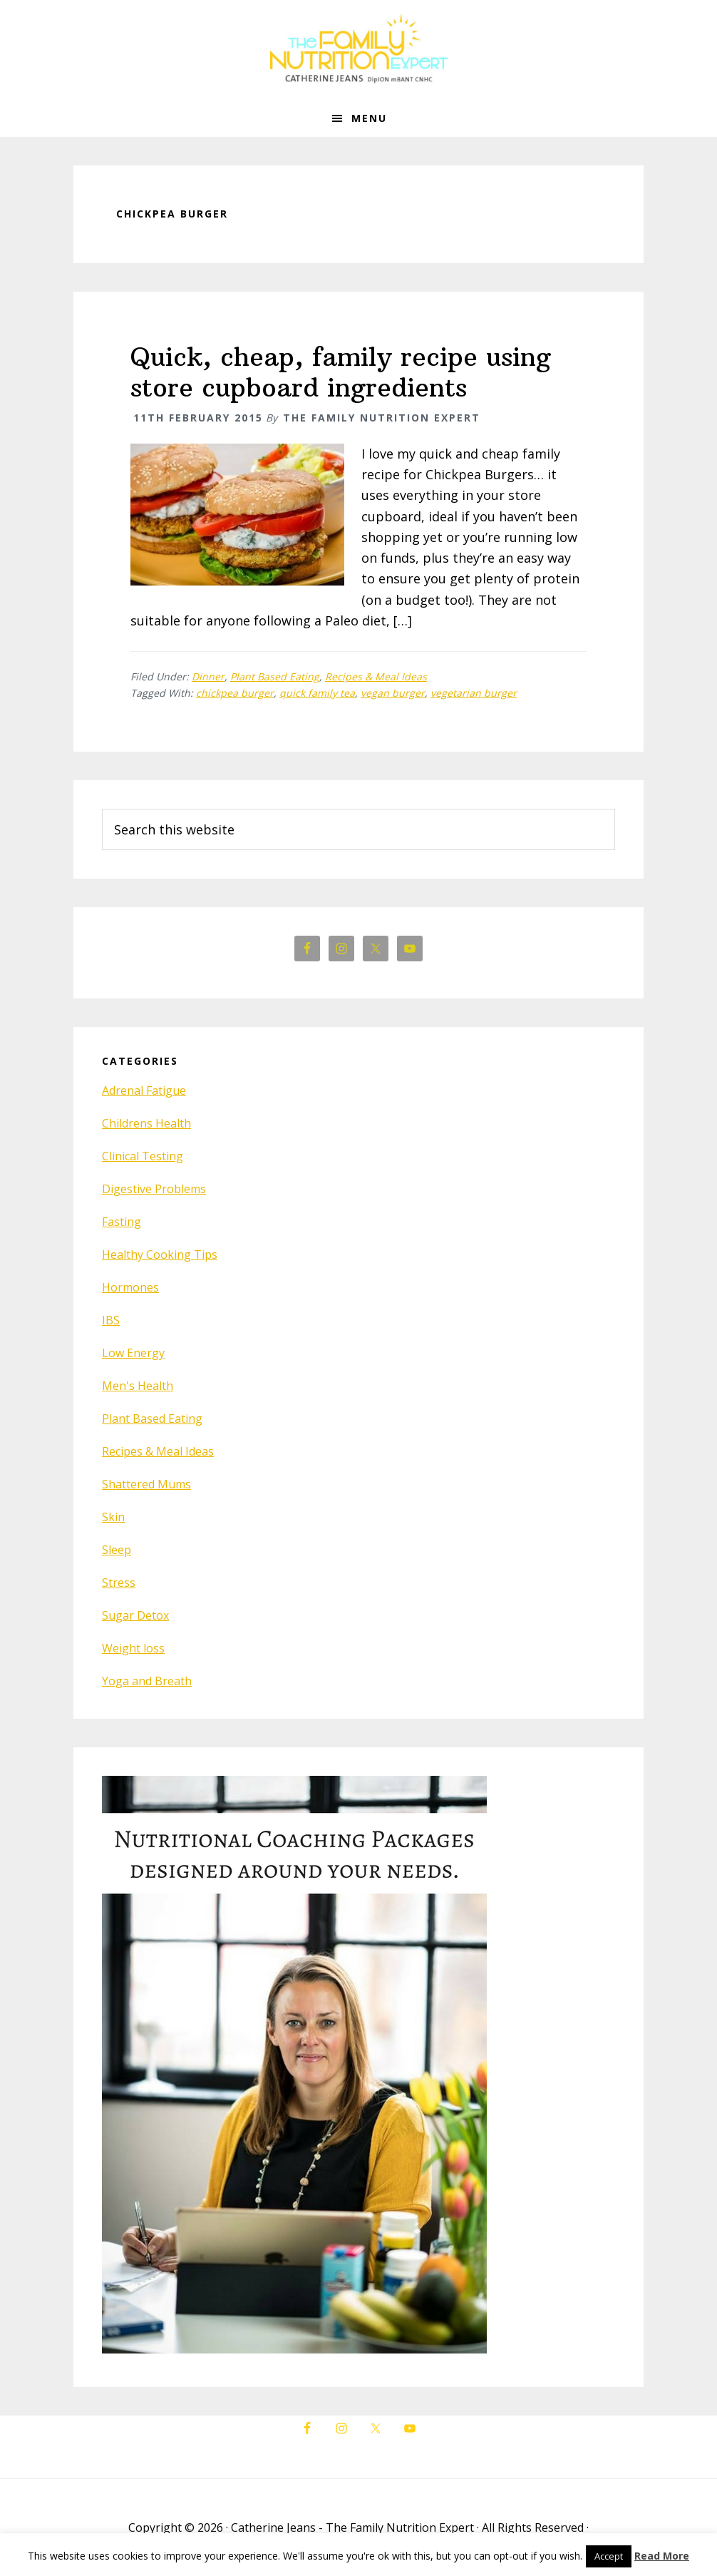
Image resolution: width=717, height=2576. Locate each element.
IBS (111, 1320)
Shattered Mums (146, 1484)
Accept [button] (608, 2556)
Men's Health (137, 1386)
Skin (113, 1517)
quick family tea (317, 693)
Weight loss (133, 1648)
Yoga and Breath (147, 1681)
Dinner (208, 676)
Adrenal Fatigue (144, 1090)
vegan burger (393, 693)
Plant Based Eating (274, 676)
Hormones (130, 1287)
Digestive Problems (154, 1189)
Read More (661, 2555)
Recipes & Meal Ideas (376, 676)
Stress (118, 1582)
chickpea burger (235, 693)
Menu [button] (369, 118)
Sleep (116, 1550)
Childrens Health (146, 1123)
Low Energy (133, 1353)
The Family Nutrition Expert (358, 50)
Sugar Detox (135, 1615)
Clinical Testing (142, 1156)
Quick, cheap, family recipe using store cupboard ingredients (340, 372)
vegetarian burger (473, 693)
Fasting (121, 1222)
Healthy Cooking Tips (159, 1254)
